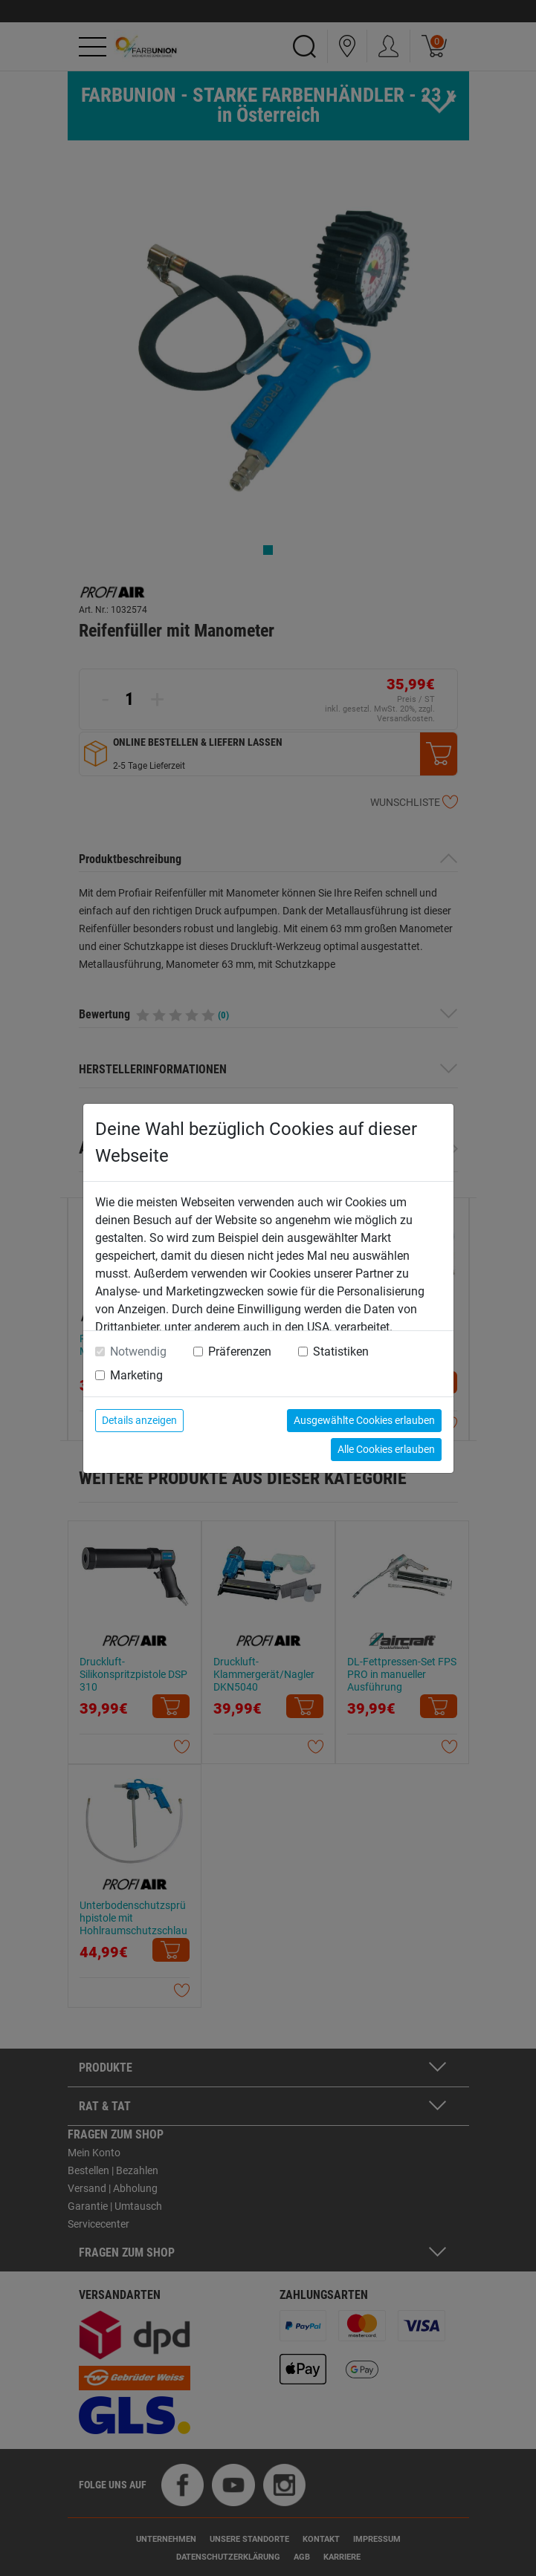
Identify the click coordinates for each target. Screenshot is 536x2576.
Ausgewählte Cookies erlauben (364, 1420)
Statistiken (341, 1351)
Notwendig (138, 1351)
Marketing (136, 1375)
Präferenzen (239, 1351)
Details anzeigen (139, 1420)
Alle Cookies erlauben (386, 1449)
